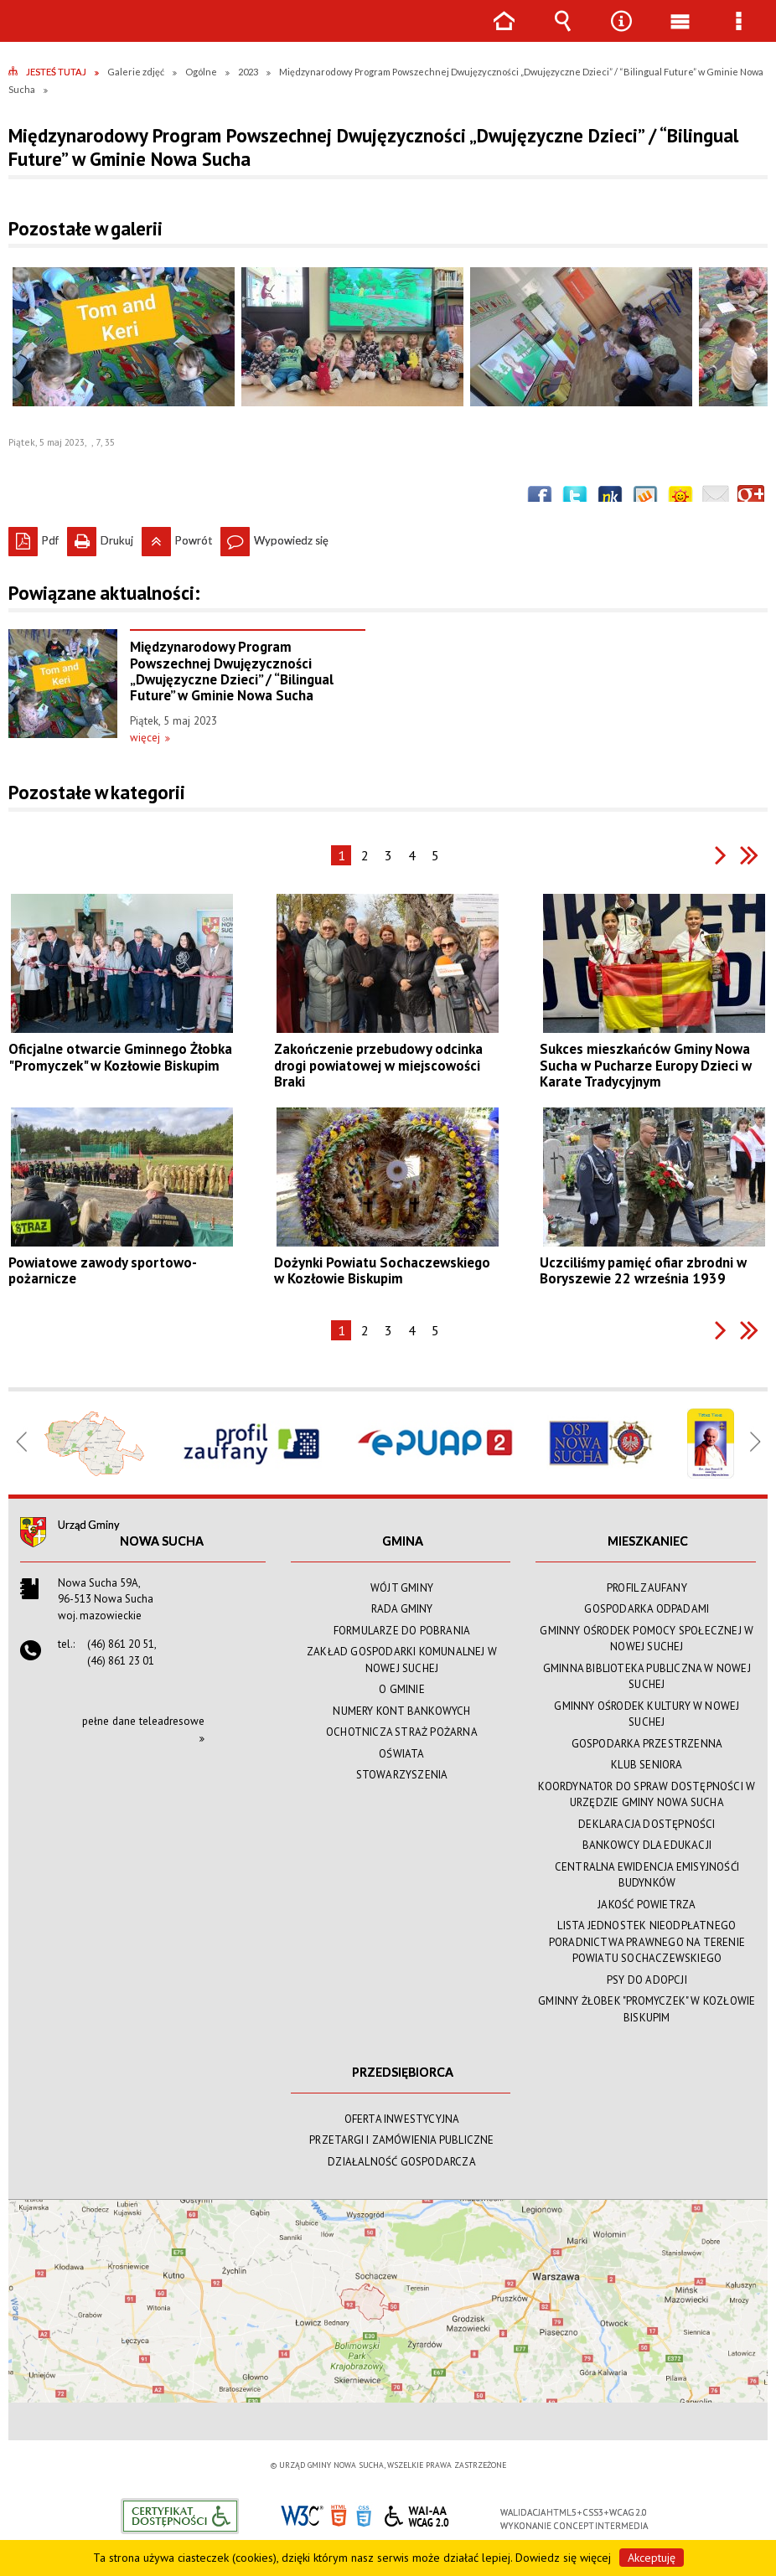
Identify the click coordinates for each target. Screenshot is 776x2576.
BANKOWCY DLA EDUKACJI (646, 1845)
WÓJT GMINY (401, 1588)
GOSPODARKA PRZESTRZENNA (647, 1744)
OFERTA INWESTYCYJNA (402, 2119)
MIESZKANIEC (648, 1541)
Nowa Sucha (162, 1541)
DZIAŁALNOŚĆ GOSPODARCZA (402, 2162)
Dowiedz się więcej (563, 2557)
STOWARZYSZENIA (402, 1775)
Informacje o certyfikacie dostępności (180, 2516)
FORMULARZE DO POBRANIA (402, 1631)
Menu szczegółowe (738, 33)
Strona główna (503, 33)
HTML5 (338, 2514)
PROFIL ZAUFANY (647, 1588)
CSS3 (363, 2514)
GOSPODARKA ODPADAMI (646, 1609)
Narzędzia (621, 33)
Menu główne (679, 33)
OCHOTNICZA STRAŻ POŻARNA (402, 1732)
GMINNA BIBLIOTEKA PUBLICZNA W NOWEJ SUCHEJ (647, 1676)
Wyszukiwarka (562, 33)
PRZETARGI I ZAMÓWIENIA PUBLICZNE (401, 2140)
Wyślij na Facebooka (539, 498)
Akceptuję (651, 2557)
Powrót (177, 537)
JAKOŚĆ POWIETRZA (647, 1904)
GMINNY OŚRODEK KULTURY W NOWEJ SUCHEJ (646, 1714)
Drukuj (100, 537)
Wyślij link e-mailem (715, 498)
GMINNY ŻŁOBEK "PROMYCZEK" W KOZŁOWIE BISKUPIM (646, 2009)
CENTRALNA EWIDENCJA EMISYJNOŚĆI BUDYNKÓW (647, 1875)
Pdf (33, 537)
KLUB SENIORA (646, 1765)
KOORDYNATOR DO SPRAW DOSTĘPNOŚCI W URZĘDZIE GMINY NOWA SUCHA (646, 1794)
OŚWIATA (401, 1754)
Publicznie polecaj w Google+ (750, 498)
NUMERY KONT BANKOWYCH (401, 1711)
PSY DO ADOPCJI (647, 1980)
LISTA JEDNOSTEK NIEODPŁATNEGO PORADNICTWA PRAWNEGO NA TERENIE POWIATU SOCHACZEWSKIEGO (647, 1941)
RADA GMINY (402, 1609)
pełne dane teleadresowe (143, 1721)
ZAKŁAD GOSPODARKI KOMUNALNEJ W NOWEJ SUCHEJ (402, 1659)
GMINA (402, 1541)
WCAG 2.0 (416, 2514)
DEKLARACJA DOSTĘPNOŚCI (646, 1824)
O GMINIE (402, 1689)
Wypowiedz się (274, 537)
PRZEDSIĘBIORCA (402, 2072)
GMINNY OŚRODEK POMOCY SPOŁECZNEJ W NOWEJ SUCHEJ (646, 1639)
